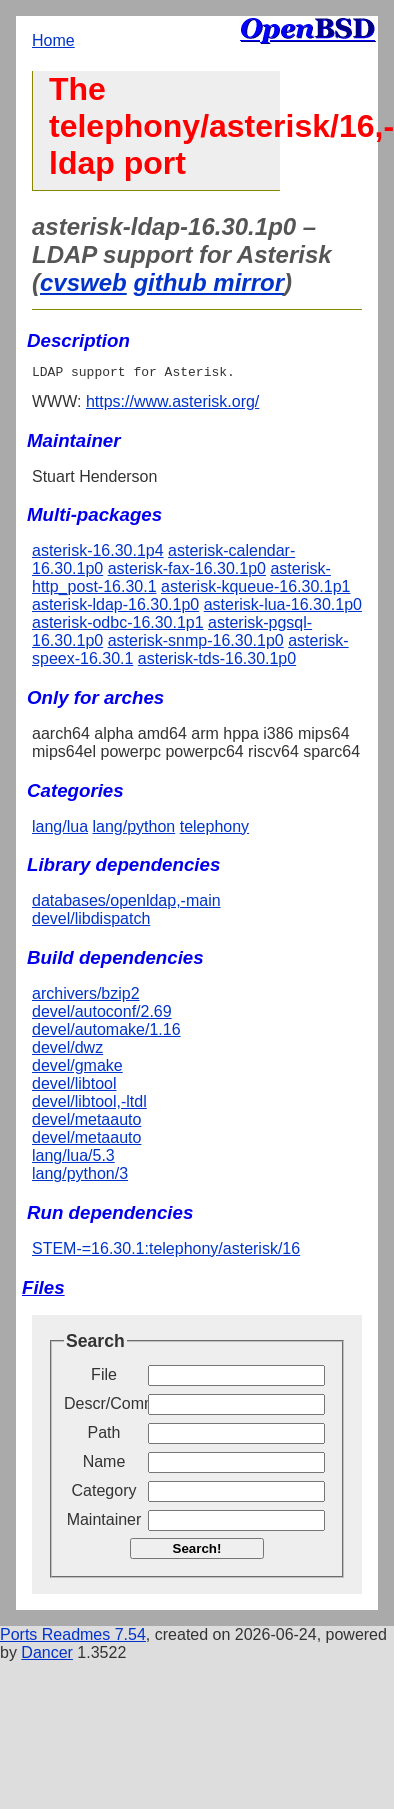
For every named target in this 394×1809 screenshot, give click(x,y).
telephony (214, 829)
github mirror (208, 282)
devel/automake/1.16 (106, 1032)
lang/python (134, 829)
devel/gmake (77, 1068)
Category (104, 1493)
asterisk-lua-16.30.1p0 (283, 607)
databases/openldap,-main (126, 903)
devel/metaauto (86, 1122)
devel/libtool (74, 1086)
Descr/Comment (104, 1406)
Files (43, 1290)
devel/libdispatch (91, 921)
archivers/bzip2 (86, 996)
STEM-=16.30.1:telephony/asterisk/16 (166, 1251)
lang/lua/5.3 (73, 1158)
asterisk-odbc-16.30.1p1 (118, 625)
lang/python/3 (80, 1176)
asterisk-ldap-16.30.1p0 (115, 607)
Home (53, 40)
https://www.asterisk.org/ (172, 404)
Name (104, 1464)
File (104, 1377)
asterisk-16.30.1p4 (98, 553)
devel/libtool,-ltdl (89, 1104)
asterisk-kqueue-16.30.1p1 (255, 589)
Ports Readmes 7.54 (73, 1637)
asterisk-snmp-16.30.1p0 (196, 643)
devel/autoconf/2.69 (102, 1014)
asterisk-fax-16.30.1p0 (187, 571)
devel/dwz (67, 1050)
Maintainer (104, 1522)
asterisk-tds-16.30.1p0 (217, 661)
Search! (197, 1551)
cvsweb (83, 282)
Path (104, 1435)
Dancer (47, 1655)
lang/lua (60, 829)
